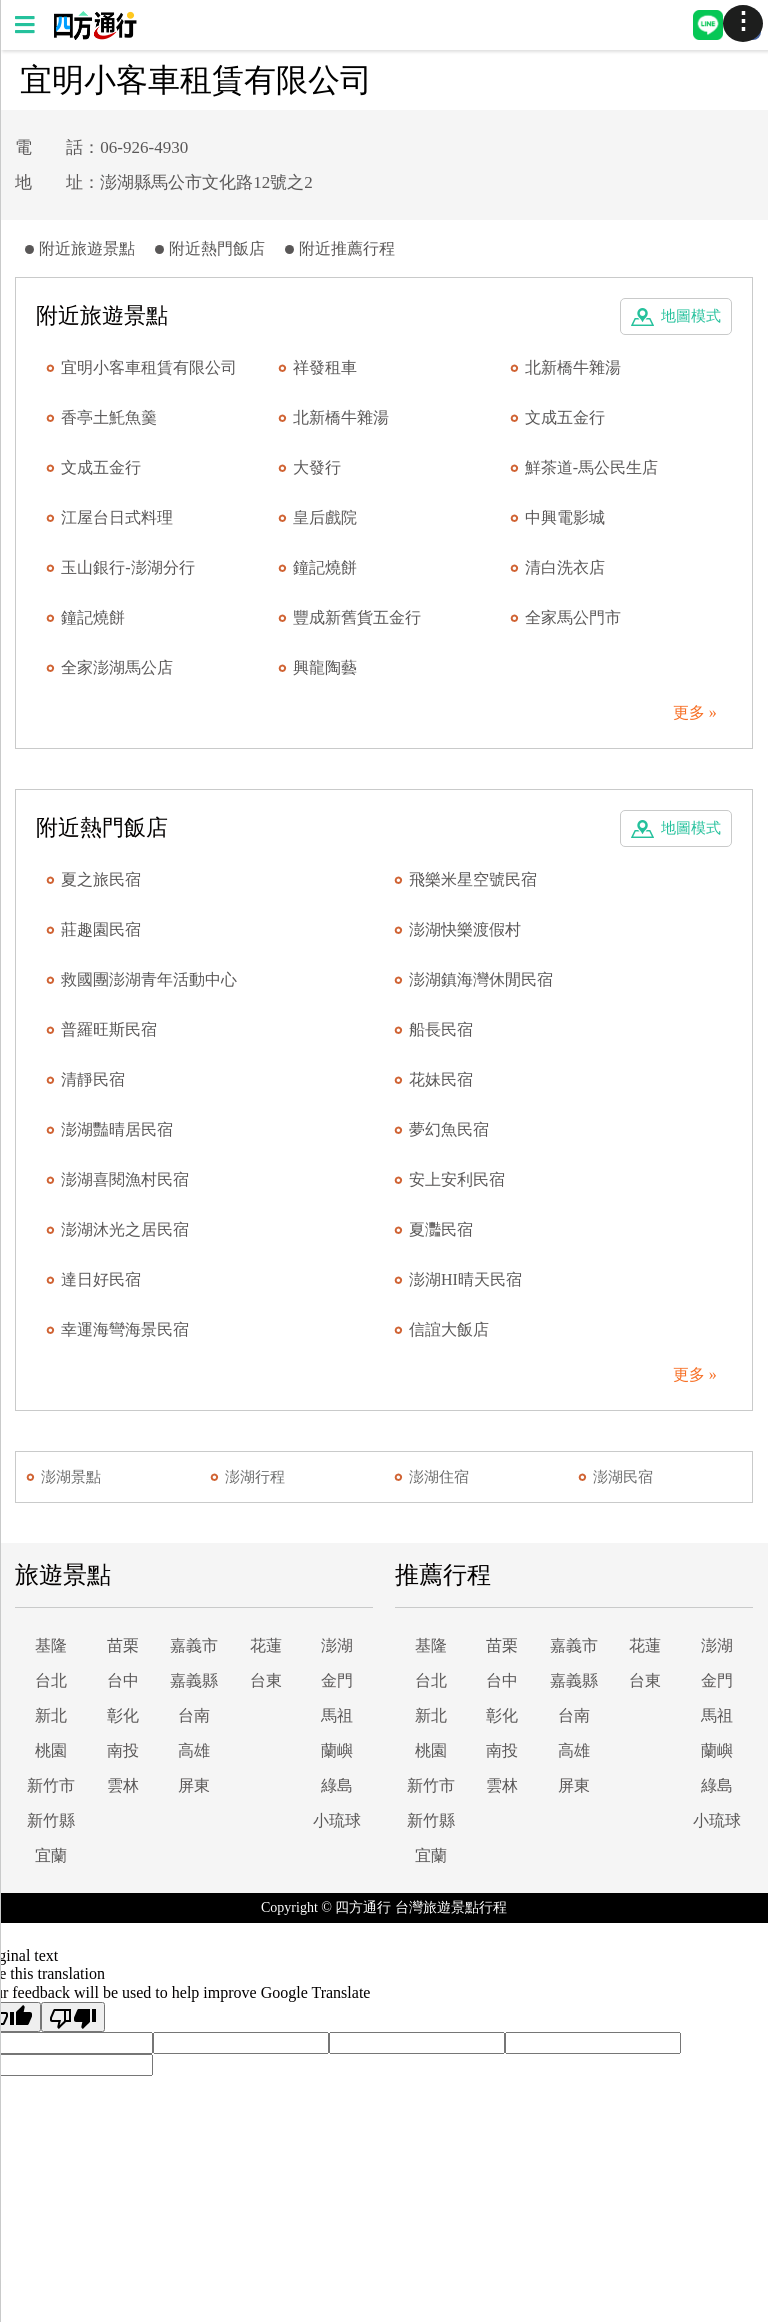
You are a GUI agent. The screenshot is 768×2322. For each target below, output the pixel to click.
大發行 (317, 467)
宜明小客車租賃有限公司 (149, 367)
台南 (194, 1715)
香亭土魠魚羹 (109, 417)
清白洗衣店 (565, 567)
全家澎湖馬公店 (117, 667)
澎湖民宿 (623, 1477)
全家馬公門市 (573, 617)
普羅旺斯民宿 (109, 1029)
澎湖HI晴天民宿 (465, 1279)
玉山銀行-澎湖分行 (127, 567)
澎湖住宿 (439, 1477)
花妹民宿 (441, 1079)
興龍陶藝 (325, 667)
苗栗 (123, 1645)
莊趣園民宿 (101, 929)
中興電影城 (565, 517)
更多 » (695, 712)
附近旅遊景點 (87, 248)
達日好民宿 (101, 1279)
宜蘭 (51, 1855)
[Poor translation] (73, 2017)
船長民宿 (441, 1029)
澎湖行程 (255, 1477)
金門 (337, 1680)
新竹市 (51, 1785)
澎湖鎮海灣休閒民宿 (481, 979)
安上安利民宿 (457, 1179)
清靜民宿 (93, 1079)
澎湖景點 (71, 1477)
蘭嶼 (337, 1750)
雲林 (123, 1785)
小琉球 (337, 1820)
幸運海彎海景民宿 (125, 1329)
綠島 (337, 1785)
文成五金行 (565, 417)
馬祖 (337, 1715)
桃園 (51, 1750)
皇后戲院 (325, 517)
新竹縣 (51, 1820)
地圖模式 (691, 316)
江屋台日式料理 (117, 517)
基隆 (51, 1645)
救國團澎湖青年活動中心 (149, 979)
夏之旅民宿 (101, 879)
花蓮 (266, 1645)
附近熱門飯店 (217, 248)
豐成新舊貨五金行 (357, 617)
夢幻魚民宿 (449, 1129)
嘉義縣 (194, 1680)
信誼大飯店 (449, 1329)
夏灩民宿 (441, 1229)
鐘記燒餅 (325, 567)
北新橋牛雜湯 (573, 367)
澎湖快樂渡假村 (465, 929)
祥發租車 (325, 367)
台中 (123, 1680)
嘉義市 (194, 1645)
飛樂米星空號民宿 (473, 879)
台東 (266, 1680)
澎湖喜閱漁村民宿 (125, 1179)
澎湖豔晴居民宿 (117, 1129)
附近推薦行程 (347, 248)
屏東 (194, 1785)
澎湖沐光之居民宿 (125, 1229)
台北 (51, 1680)
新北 (51, 1715)
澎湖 (337, 1645)
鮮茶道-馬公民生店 (591, 467)
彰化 (123, 1715)
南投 (123, 1750)
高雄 (194, 1750)
